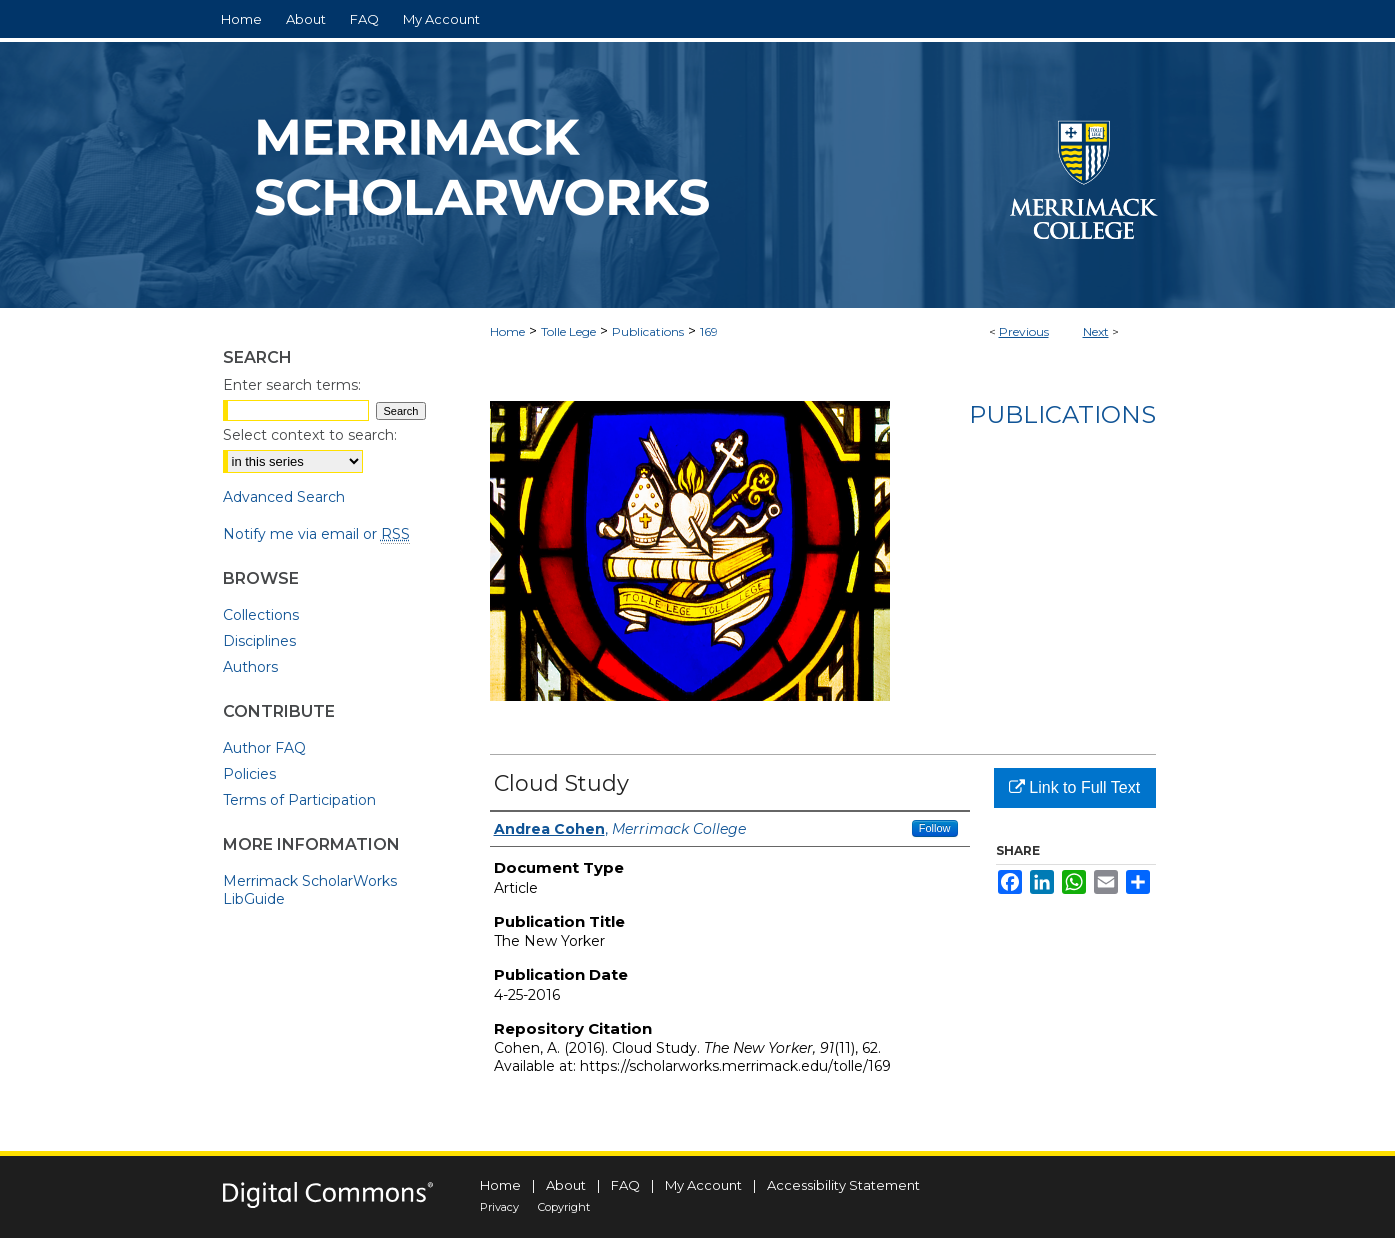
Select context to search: (310, 435)
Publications (648, 331)
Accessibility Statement (843, 1185)
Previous (1024, 331)
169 (709, 331)
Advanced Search (284, 497)
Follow (935, 828)
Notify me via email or (316, 534)
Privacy (499, 1207)
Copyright (564, 1207)
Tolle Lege (568, 331)
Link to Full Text (1074, 787)
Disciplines (259, 641)
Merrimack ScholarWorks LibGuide (310, 890)
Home (507, 331)
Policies (249, 774)
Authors (250, 667)
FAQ (625, 1185)
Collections (261, 615)
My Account (703, 1185)
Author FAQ (264, 748)
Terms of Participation (299, 800)
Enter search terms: (292, 385)
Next (1096, 331)
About (566, 1185)
